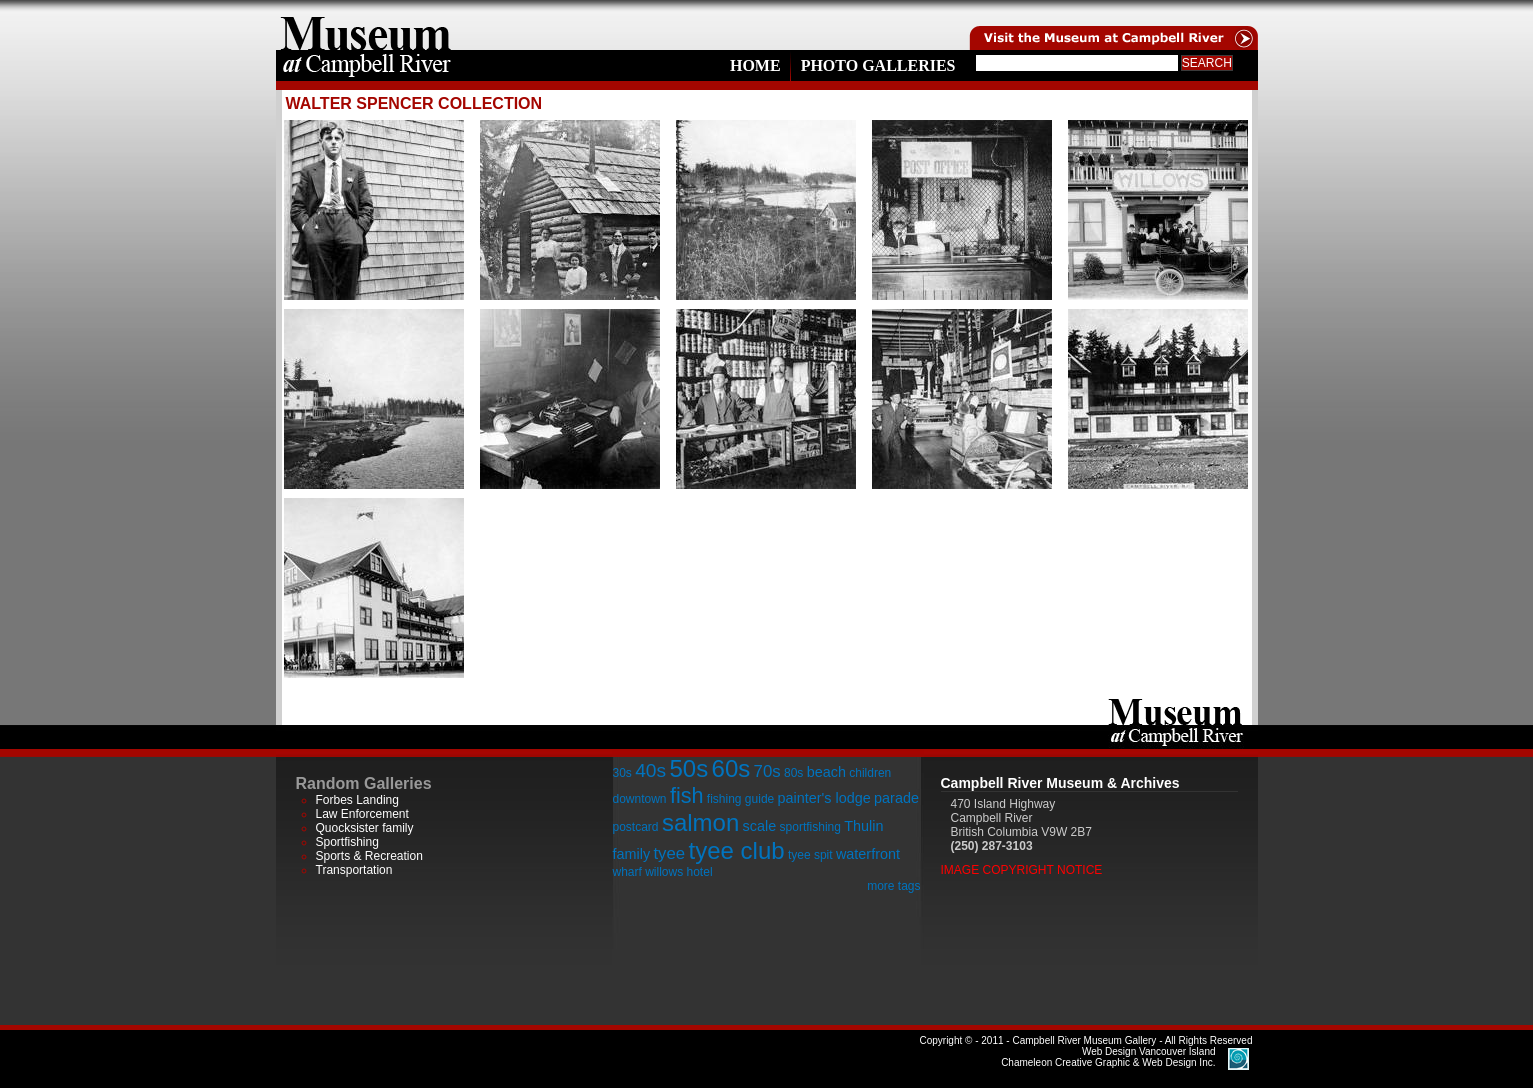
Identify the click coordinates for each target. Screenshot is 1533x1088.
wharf (627, 872)
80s (793, 773)
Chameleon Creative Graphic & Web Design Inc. (1108, 1057)
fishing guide (740, 799)
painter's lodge (824, 798)
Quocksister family (365, 828)
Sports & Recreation (369, 856)
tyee (669, 853)
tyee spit (810, 855)
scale (760, 826)
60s (731, 768)
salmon (700, 822)
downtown (640, 799)
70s (767, 771)
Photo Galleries (878, 65)
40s (650, 770)
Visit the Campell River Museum (1112, 25)
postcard (636, 827)
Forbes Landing (357, 800)
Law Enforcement (362, 814)
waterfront (868, 854)
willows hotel (678, 872)
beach (826, 772)
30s (622, 773)
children (870, 773)
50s (688, 768)
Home (755, 65)
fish (687, 795)
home (366, 25)
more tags (893, 886)
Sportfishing (347, 842)
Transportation (354, 870)
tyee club (737, 850)
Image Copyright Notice (1022, 870)
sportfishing (810, 827)
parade (896, 798)
